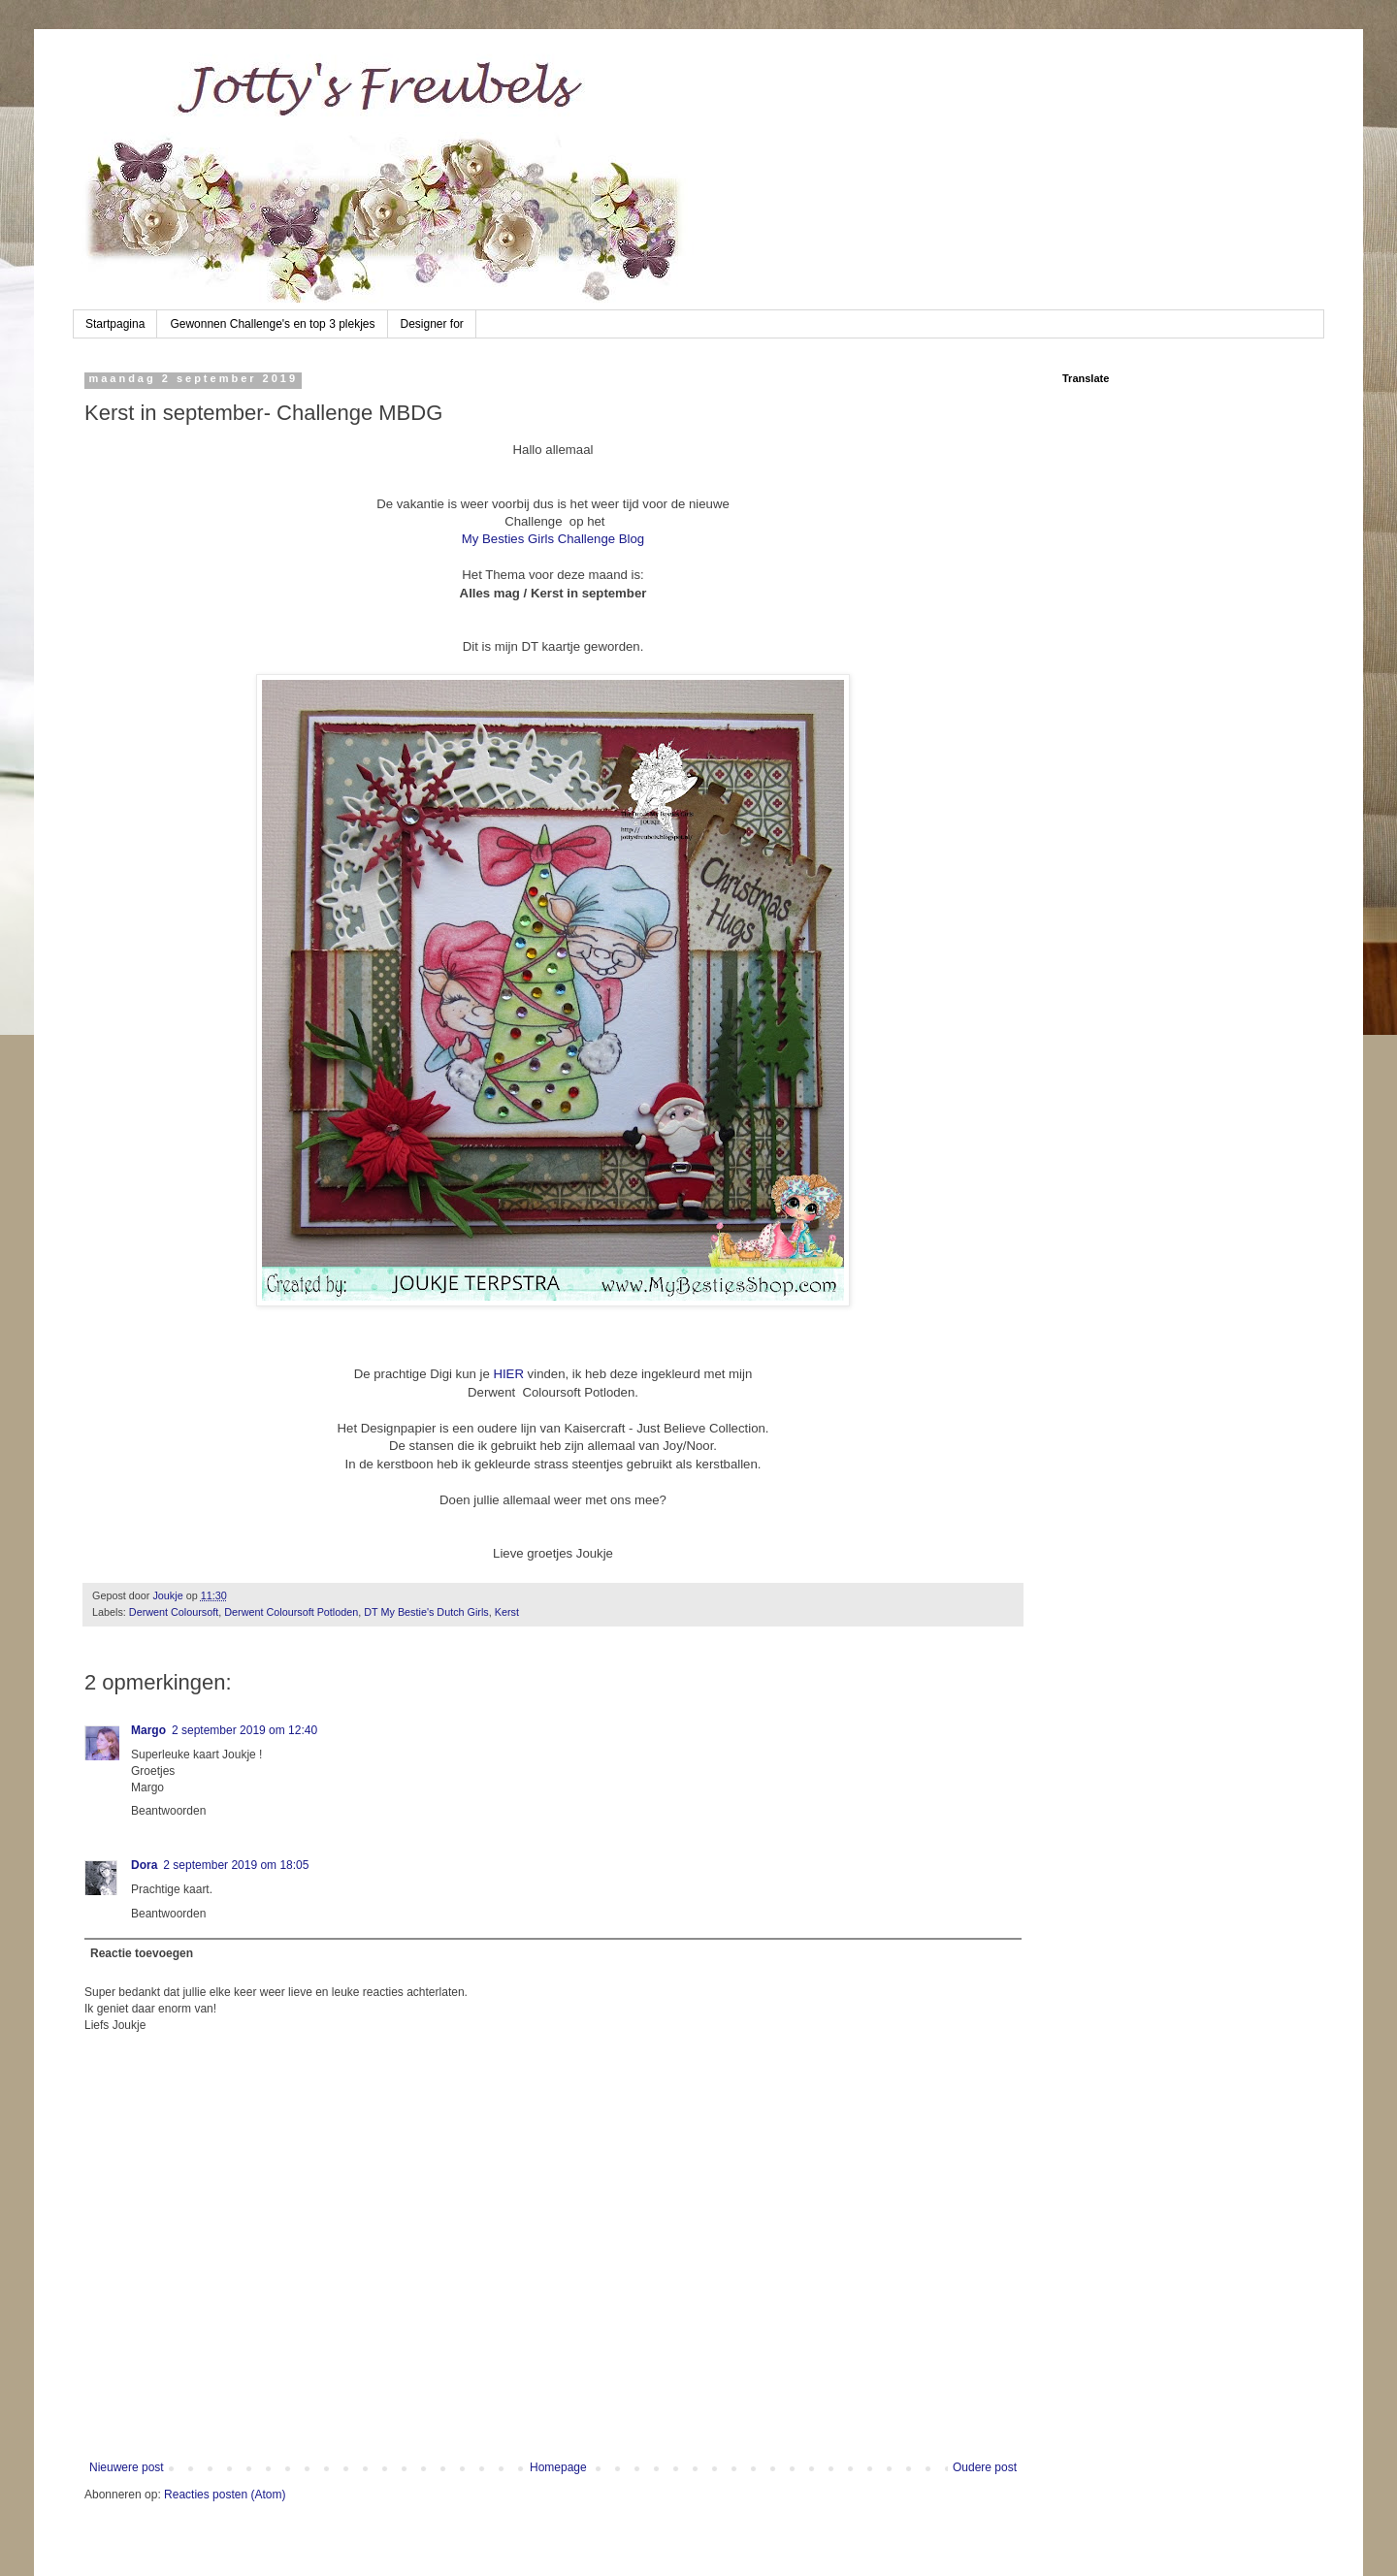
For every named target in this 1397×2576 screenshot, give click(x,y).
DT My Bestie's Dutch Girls (426, 1612)
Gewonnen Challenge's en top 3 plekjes (272, 324)
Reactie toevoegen (141, 1953)
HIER (507, 1374)
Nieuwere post (126, 2467)
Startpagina (115, 324)
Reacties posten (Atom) (224, 2494)
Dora (144, 1865)
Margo (148, 1730)
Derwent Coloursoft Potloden (291, 1612)
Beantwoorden (168, 1811)
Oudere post (985, 2467)
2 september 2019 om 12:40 (244, 1730)
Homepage (558, 2467)
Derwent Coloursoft (173, 1612)
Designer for (432, 324)
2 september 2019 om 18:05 (236, 1865)
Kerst (507, 1612)
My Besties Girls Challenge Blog (553, 538)
